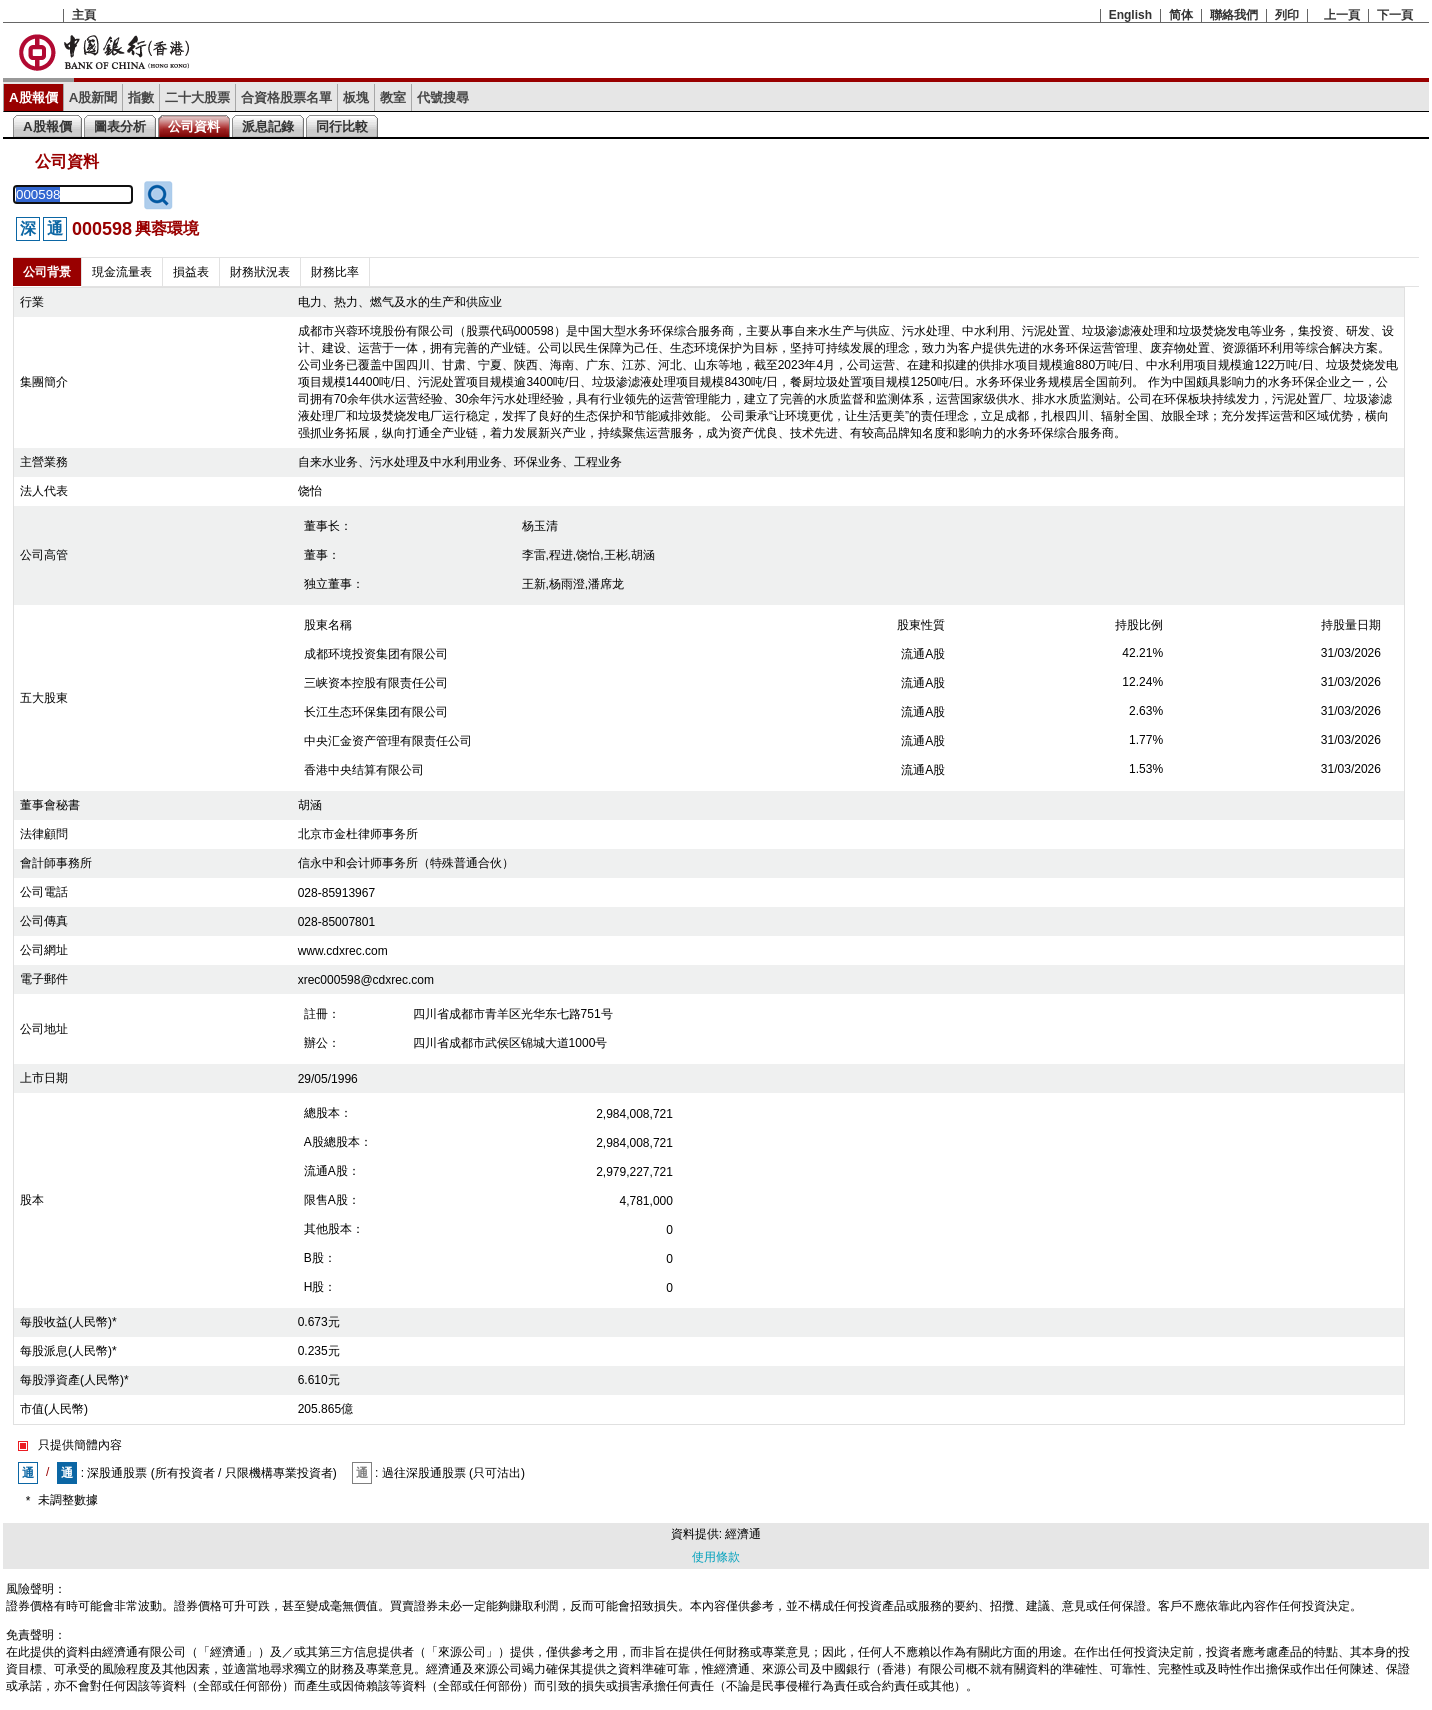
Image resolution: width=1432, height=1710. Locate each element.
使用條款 (716, 1557)
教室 (393, 97)
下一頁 (1395, 15)
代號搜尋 (443, 97)
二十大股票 (197, 97)
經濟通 (743, 1534)
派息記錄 (268, 126)
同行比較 (342, 126)
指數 (141, 97)
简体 (1181, 15)
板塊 (356, 97)
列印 (1287, 15)
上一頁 (1342, 15)
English (1130, 15)
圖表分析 (120, 126)
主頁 (84, 15)
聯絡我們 (1234, 15)
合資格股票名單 (286, 97)
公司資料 (194, 126)
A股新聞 (93, 97)
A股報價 (33, 97)
